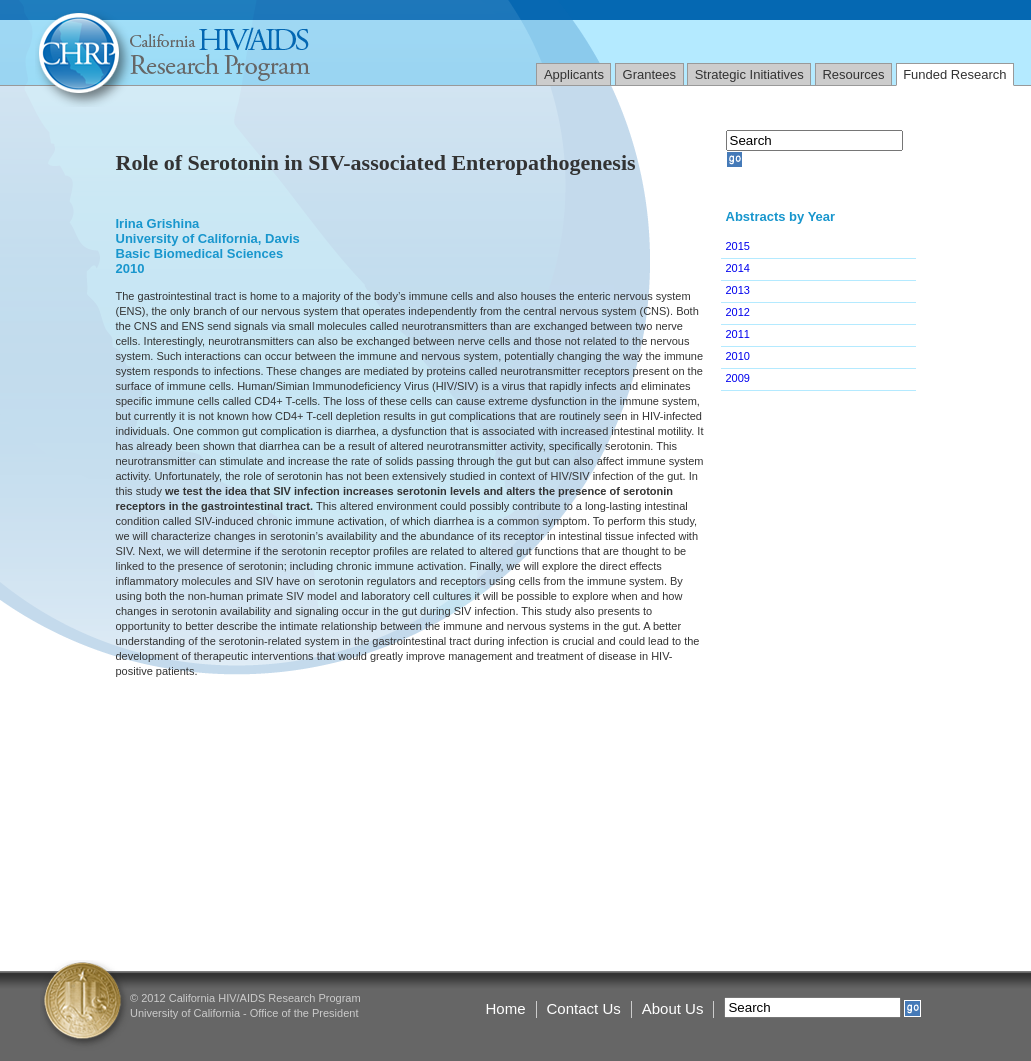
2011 (738, 334)
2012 (738, 312)
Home (506, 1008)
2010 (738, 356)
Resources (853, 74)
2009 (738, 378)
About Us (673, 1008)
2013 (738, 290)
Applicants (574, 74)
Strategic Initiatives (749, 74)
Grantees (649, 74)
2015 (738, 246)
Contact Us (584, 1008)
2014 (738, 268)
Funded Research (954, 74)
